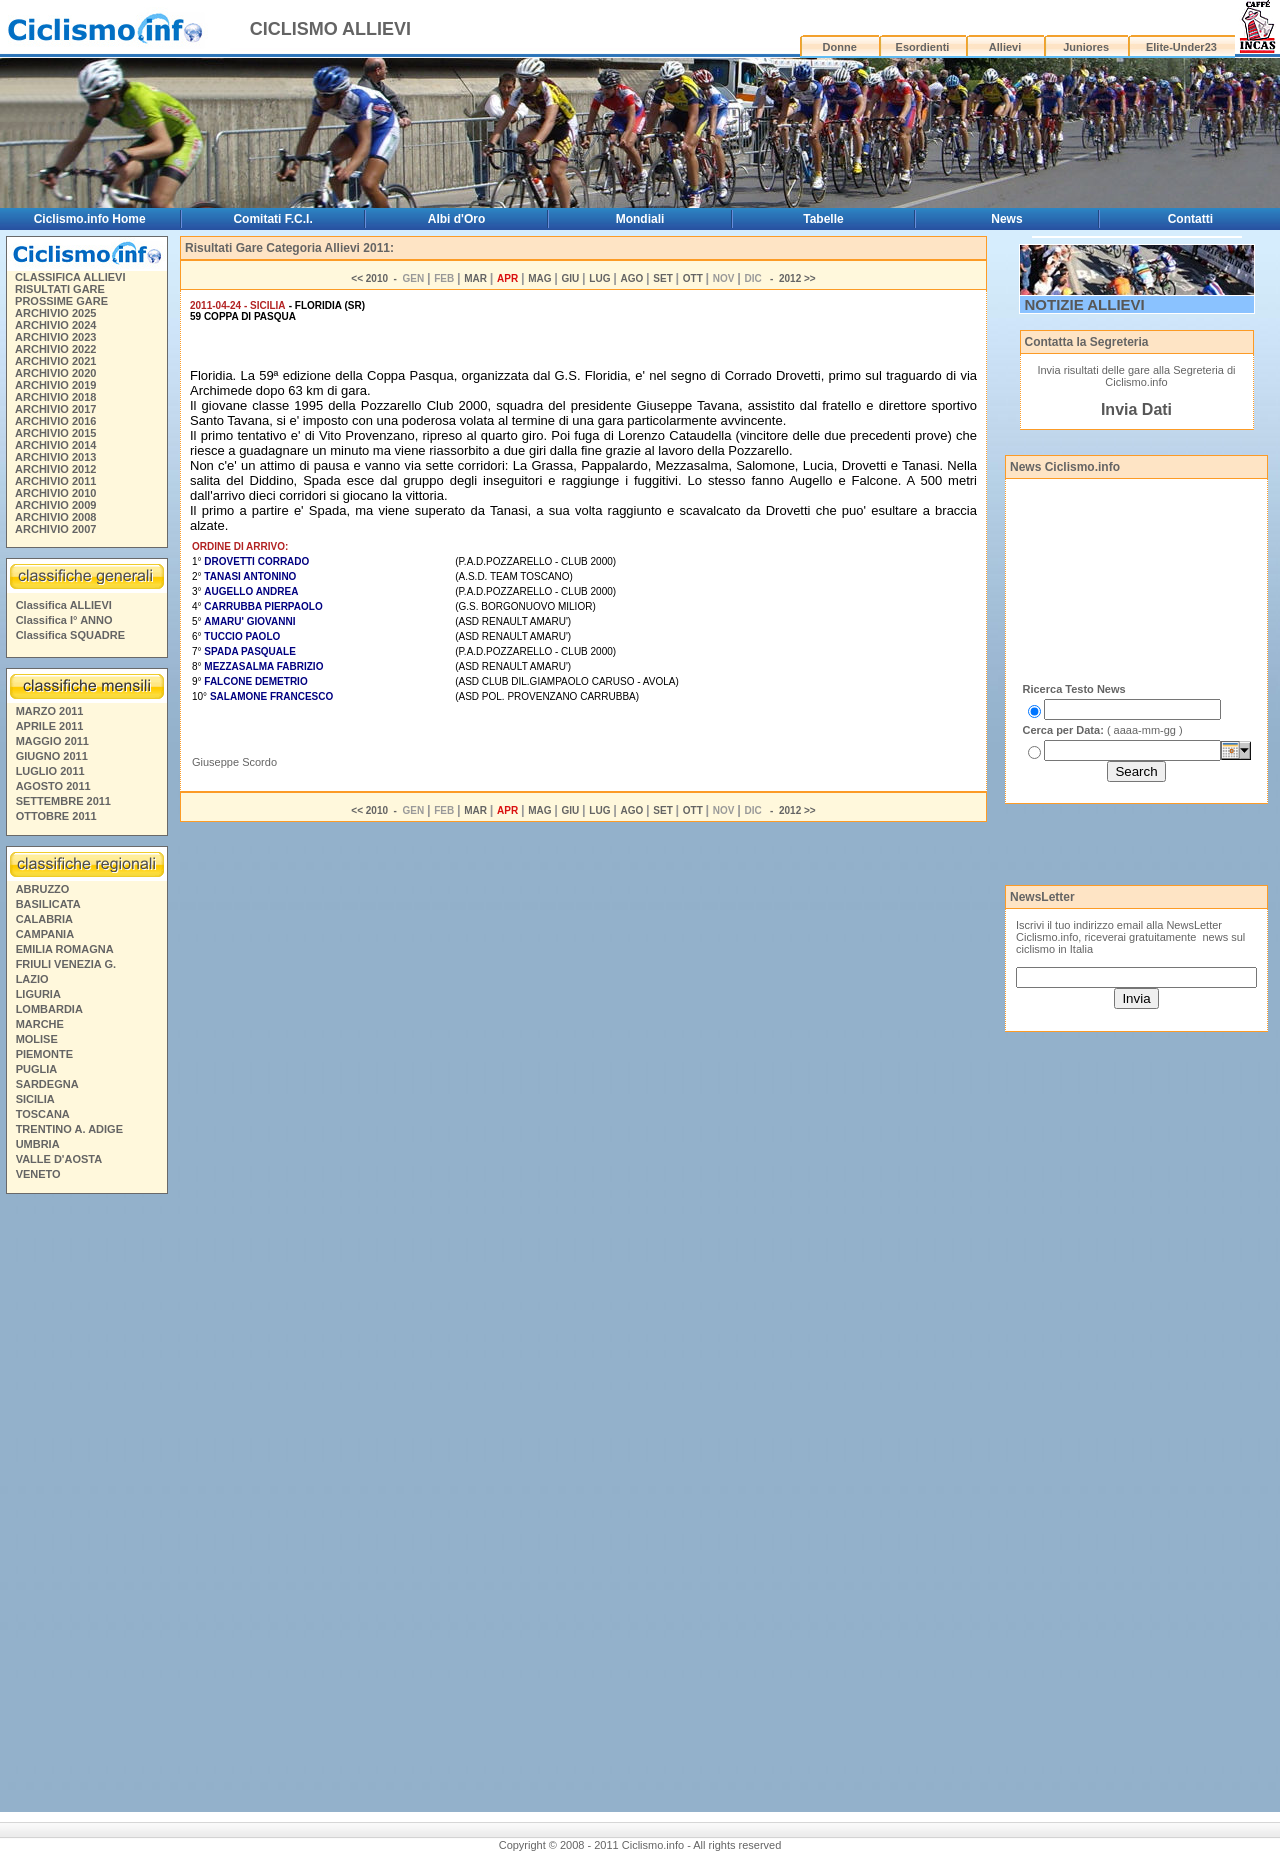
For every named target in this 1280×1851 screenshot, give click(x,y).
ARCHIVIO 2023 (55, 337)
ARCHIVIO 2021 (55, 361)
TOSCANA (43, 1114)
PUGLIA (37, 1069)
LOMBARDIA (49, 1009)
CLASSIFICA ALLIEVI (70, 277)
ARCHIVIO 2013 (55, 457)
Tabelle (823, 219)
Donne (840, 47)
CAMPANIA (45, 934)
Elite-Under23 (1181, 47)
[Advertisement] (86, 1506)
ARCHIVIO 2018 (55, 397)
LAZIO (32, 979)
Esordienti (923, 47)
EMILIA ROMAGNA (65, 949)
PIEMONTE (44, 1054)
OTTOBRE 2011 (56, 816)
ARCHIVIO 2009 (55, 505)
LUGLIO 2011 (50, 771)
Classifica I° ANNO (64, 620)
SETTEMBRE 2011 (63, 801)
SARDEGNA (47, 1084)
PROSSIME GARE (61, 301)
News (1006, 219)
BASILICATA (48, 904)
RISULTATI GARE (60, 289)
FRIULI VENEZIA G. (66, 964)
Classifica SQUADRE (70, 635)
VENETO (38, 1174)
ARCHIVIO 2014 (55, 445)
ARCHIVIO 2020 (55, 373)
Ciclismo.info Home (90, 219)
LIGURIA (38, 994)
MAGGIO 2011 (52, 741)
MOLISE (37, 1039)
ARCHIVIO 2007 (55, 529)
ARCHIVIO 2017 (55, 409)
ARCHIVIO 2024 (55, 325)
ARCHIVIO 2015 (55, 433)
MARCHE (40, 1024)
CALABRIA (44, 919)
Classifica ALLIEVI (64, 605)
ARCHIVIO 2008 (55, 517)
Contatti (1190, 219)
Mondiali (640, 219)
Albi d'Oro (457, 219)
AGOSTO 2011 (53, 786)
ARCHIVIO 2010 (55, 493)
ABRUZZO (43, 889)
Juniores (1086, 47)
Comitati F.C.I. (272, 219)
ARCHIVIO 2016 (55, 421)
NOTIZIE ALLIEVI (1085, 304)
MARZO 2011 (50, 711)
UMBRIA (38, 1144)
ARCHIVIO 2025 (55, 313)
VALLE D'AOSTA (59, 1159)
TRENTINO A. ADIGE (69, 1129)
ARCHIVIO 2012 (55, 469)
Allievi (1005, 47)
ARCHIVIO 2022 (55, 349)
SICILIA (35, 1099)
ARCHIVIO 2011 (55, 481)
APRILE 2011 (50, 726)
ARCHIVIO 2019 (55, 385)
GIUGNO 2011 (52, 756)
